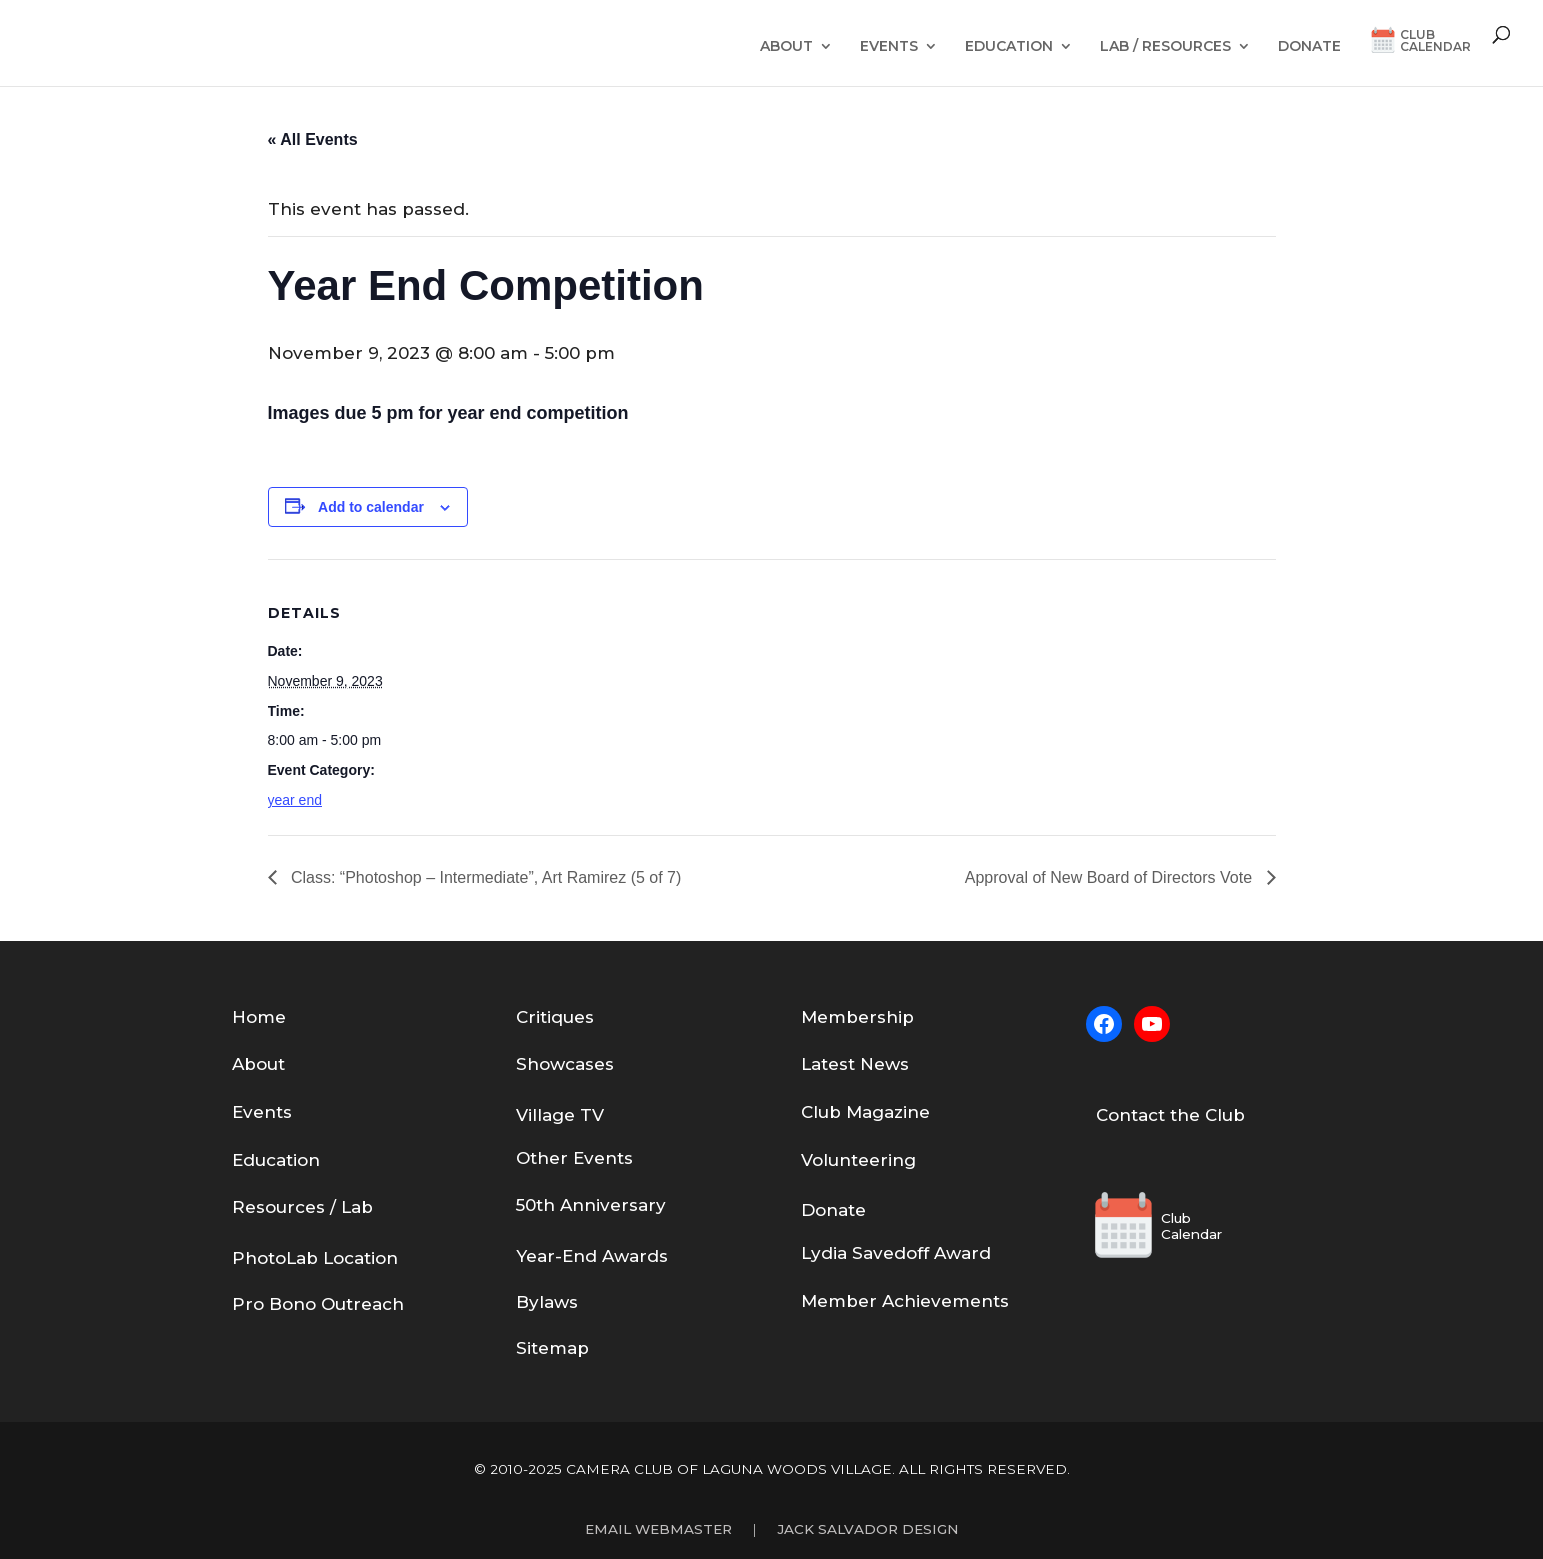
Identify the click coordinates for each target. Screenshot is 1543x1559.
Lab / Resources (1165, 47)
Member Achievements (905, 1301)
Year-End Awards (592, 1256)
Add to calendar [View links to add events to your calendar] (371, 507)
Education (1009, 47)
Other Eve (560, 1158)
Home (259, 1017)
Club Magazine (865, 1112)
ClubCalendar (1435, 41)
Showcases (565, 1064)
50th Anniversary (591, 1205)
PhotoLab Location (315, 1258)
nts (619, 1158)
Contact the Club (1170, 1115)
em (831, 1017)
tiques (567, 1017)
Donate (1309, 47)
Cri (528, 1017)
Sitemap (552, 1348)
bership (880, 1017)
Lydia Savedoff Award (896, 1253)
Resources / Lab (302, 1207)
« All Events (313, 139)
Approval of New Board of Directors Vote (1111, 877)
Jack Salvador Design (867, 1529)
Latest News (855, 1064)
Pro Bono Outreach (318, 1304)
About (786, 47)
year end (295, 800)
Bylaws (547, 1302)
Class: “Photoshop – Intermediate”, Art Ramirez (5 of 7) (484, 877)
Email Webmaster (658, 1529)
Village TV (560, 1115)
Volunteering (858, 1160)
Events (889, 47)
